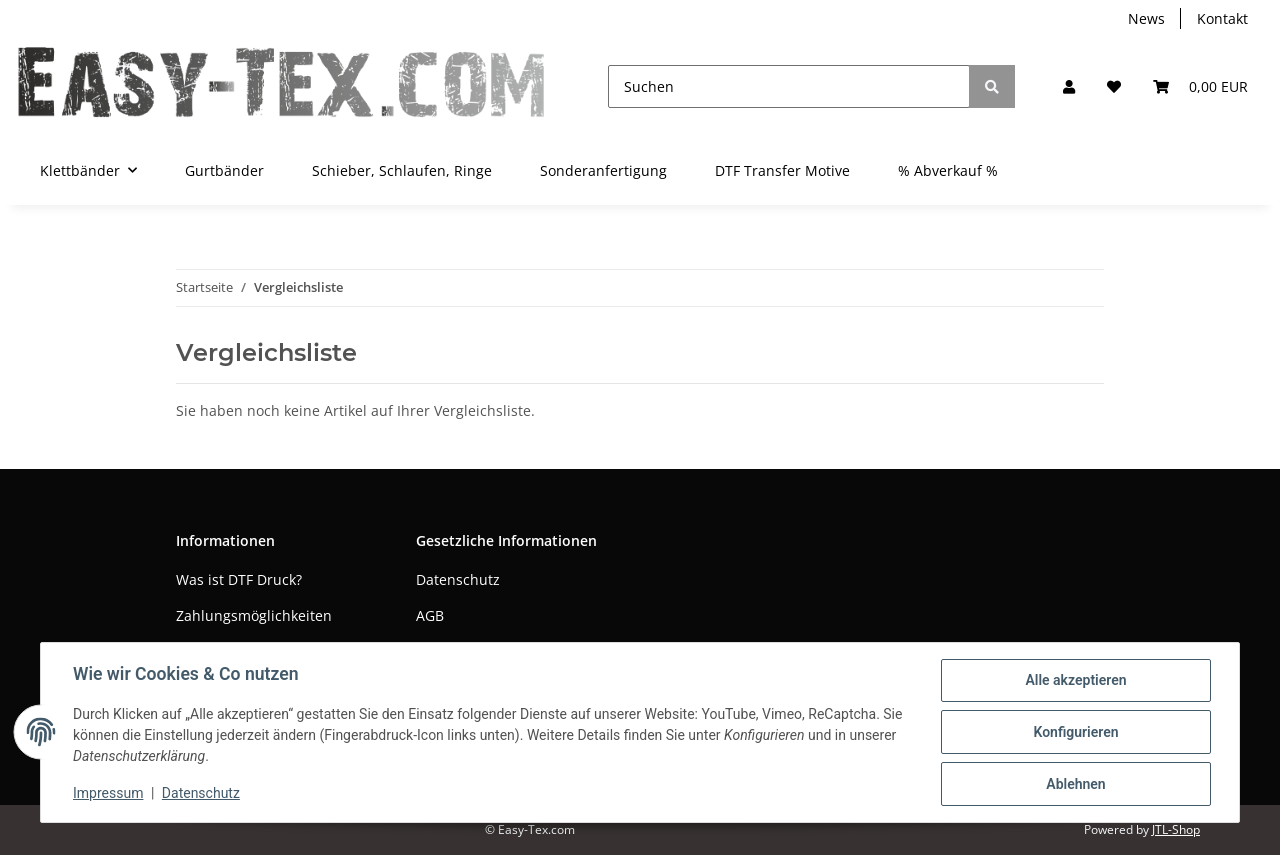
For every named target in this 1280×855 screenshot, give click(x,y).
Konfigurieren (1075, 732)
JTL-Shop (1176, 829)
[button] (1069, 86)
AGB (430, 615)
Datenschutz (458, 579)
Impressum (108, 793)
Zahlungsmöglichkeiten (254, 615)
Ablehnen (1075, 784)
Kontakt (1222, 18)
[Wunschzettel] (1114, 86)
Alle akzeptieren (1075, 680)
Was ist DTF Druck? (239, 579)
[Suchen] (789, 86)
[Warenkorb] (1200, 86)
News (1146, 18)
